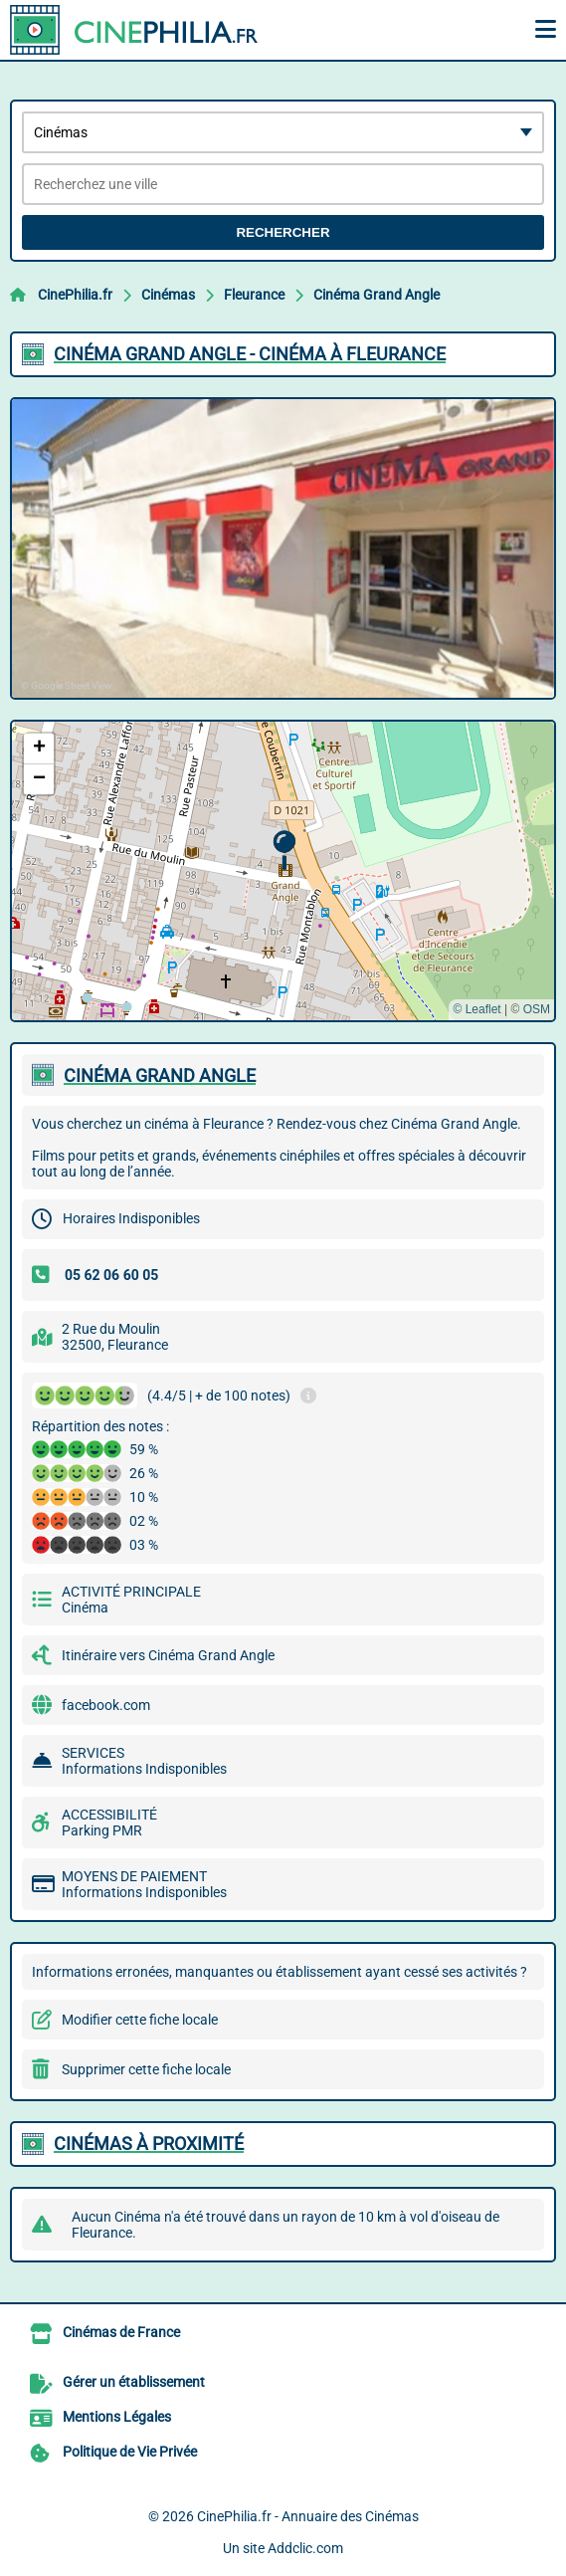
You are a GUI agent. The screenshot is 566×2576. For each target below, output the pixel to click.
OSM (536, 1009)
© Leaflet (476, 1009)
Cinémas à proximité (149, 2143)
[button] (284, 850)
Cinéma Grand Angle (376, 295)
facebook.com (106, 1705)
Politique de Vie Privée (130, 2452)
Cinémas (168, 295)
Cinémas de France (121, 2332)
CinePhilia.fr (75, 295)
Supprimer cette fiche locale (146, 2069)
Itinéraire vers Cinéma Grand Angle (168, 1655)
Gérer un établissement (134, 2382)
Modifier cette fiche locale (140, 2020)
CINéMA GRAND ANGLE (160, 1075)
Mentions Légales (117, 2417)
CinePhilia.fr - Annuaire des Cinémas (308, 2516)
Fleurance (254, 295)
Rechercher (282, 232)
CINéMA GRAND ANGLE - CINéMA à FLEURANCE (250, 353)
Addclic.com (305, 2548)
